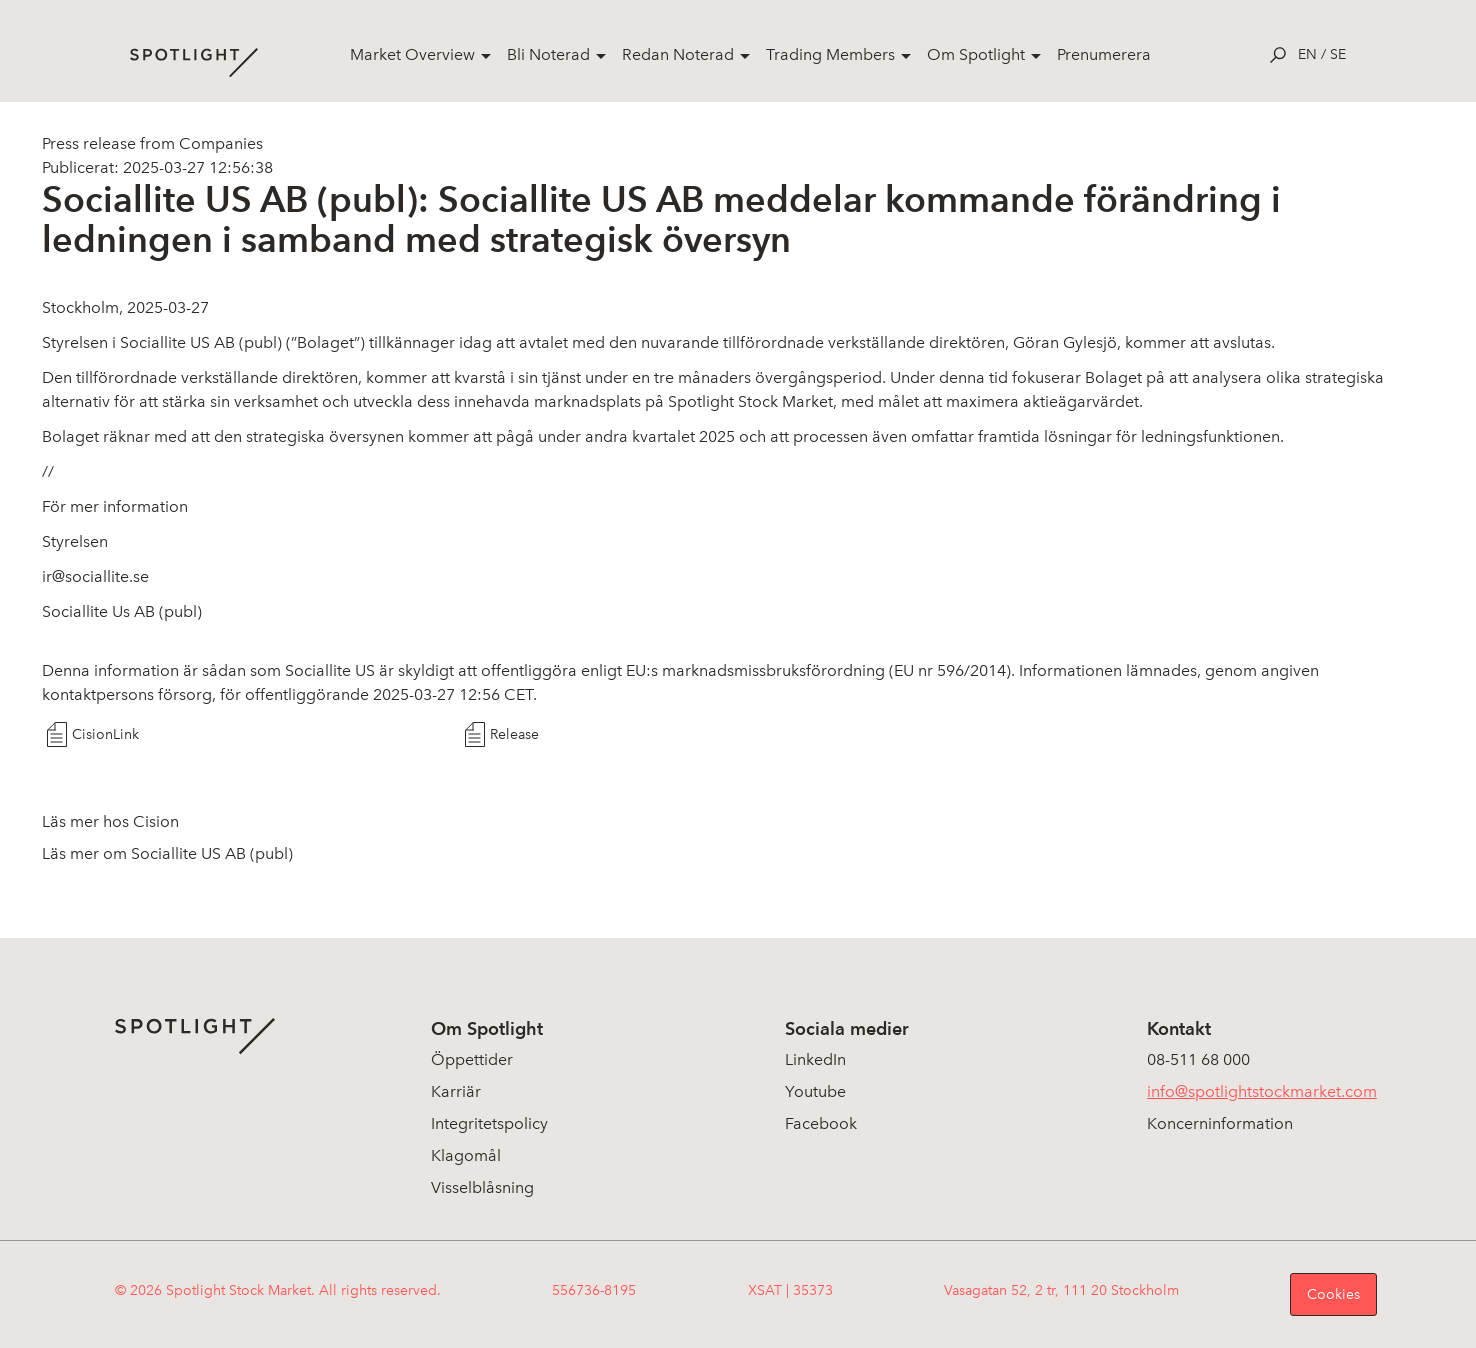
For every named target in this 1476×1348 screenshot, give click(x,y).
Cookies (1333, 1294)
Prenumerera (1104, 54)
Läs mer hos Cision (110, 821)
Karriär (456, 1091)
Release (514, 734)
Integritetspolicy (489, 1123)
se (1338, 54)
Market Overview (412, 54)
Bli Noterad (548, 54)
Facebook (821, 1123)
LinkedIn (815, 1059)
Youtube (815, 1091)
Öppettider (472, 1059)
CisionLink (105, 734)
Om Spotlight (976, 54)
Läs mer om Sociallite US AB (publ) (167, 853)
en (1307, 54)
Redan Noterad (678, 54)
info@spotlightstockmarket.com (1262, 1091)
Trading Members (830, 54)
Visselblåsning (482, 1187)
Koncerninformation (1220, 1123)
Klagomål (466, 1155)
